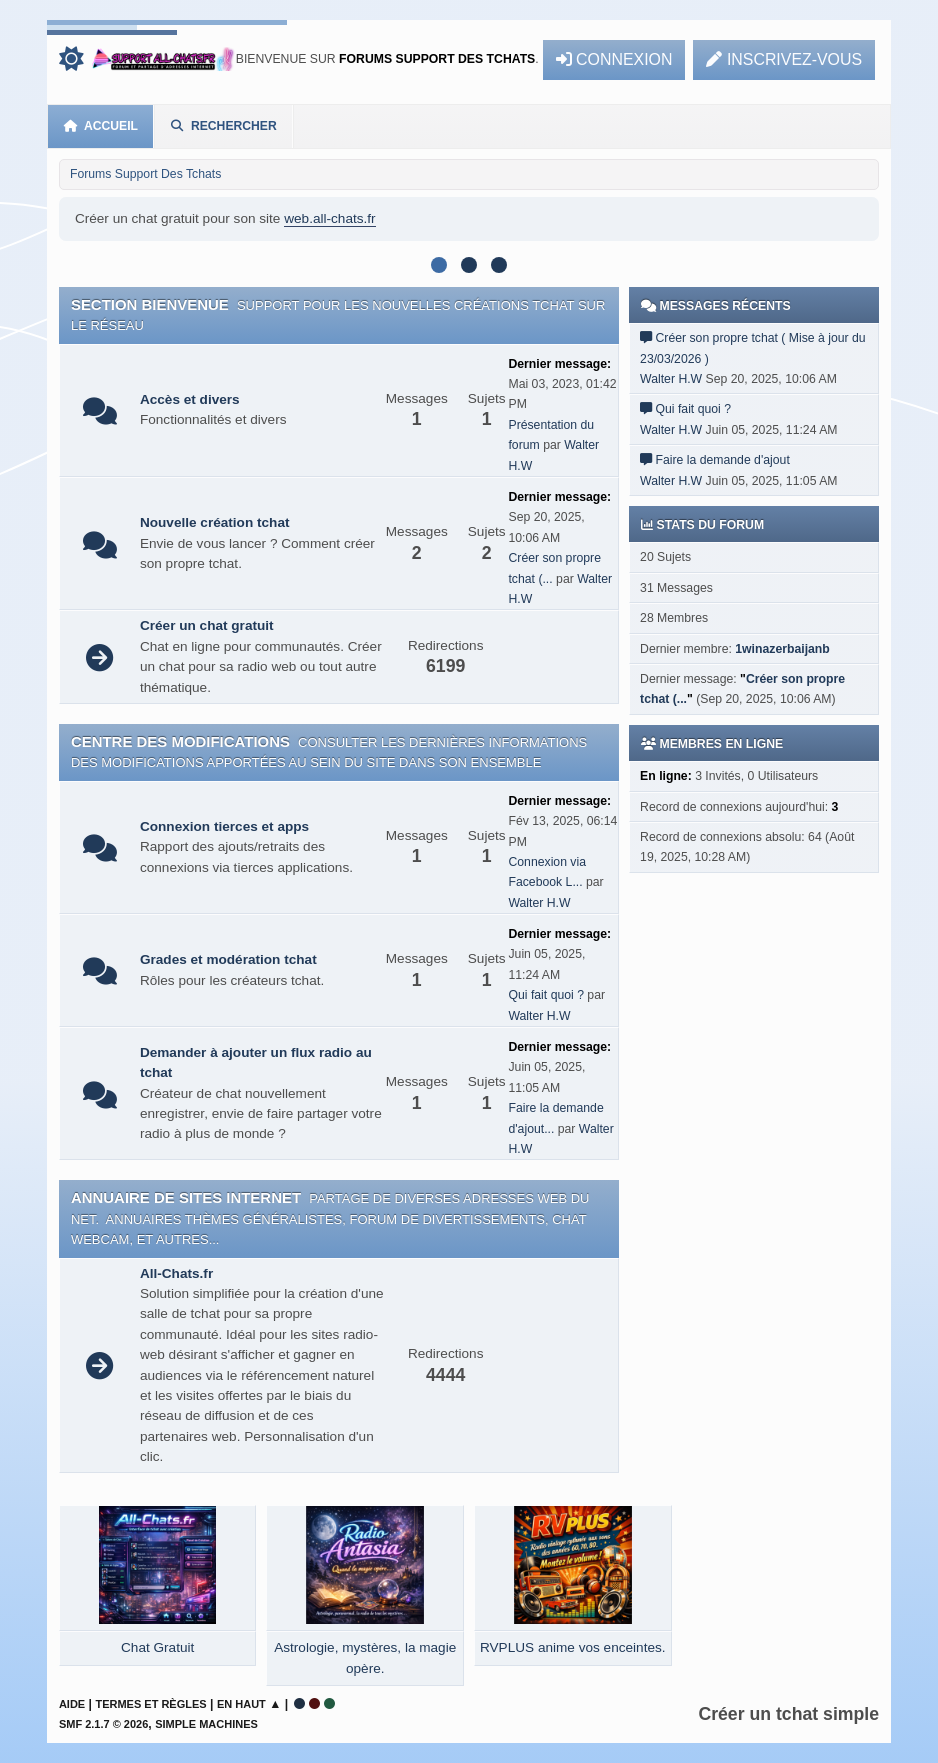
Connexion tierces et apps (224, 826)
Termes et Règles (150, 1704)
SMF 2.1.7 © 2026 (103, 1724)
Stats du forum (702, 525)
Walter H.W (539, 903)
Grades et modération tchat (228, 959)
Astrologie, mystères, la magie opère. (365, 1657)
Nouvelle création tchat (215, 522)
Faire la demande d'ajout (723, 460)
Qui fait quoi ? (546, 995)
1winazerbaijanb (782, 649)
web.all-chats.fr (329, 218)
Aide (72, 1704)
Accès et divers (190, 399)
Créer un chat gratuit (207, 625)
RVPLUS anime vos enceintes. (573, 1647)
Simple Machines (206, 1724)
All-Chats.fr (176, 1273)
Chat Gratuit (157, 1647)
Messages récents (716, 306)
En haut (241, 1704)
